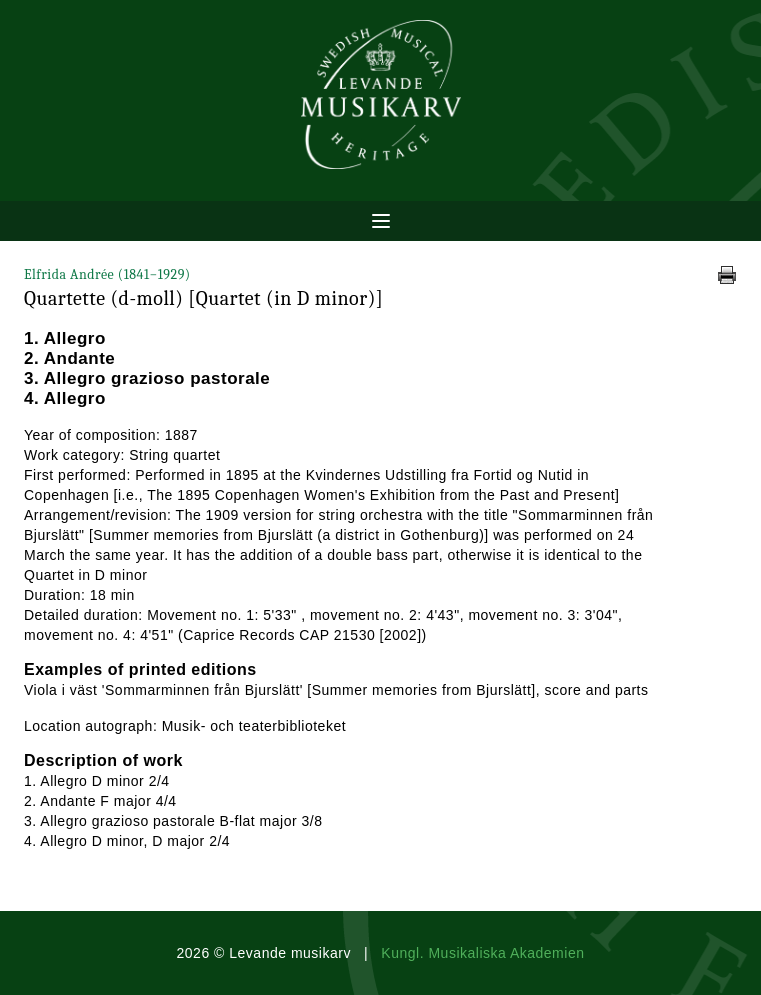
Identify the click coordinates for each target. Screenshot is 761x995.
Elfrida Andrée (107, 274)
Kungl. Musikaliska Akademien (482, 953)
